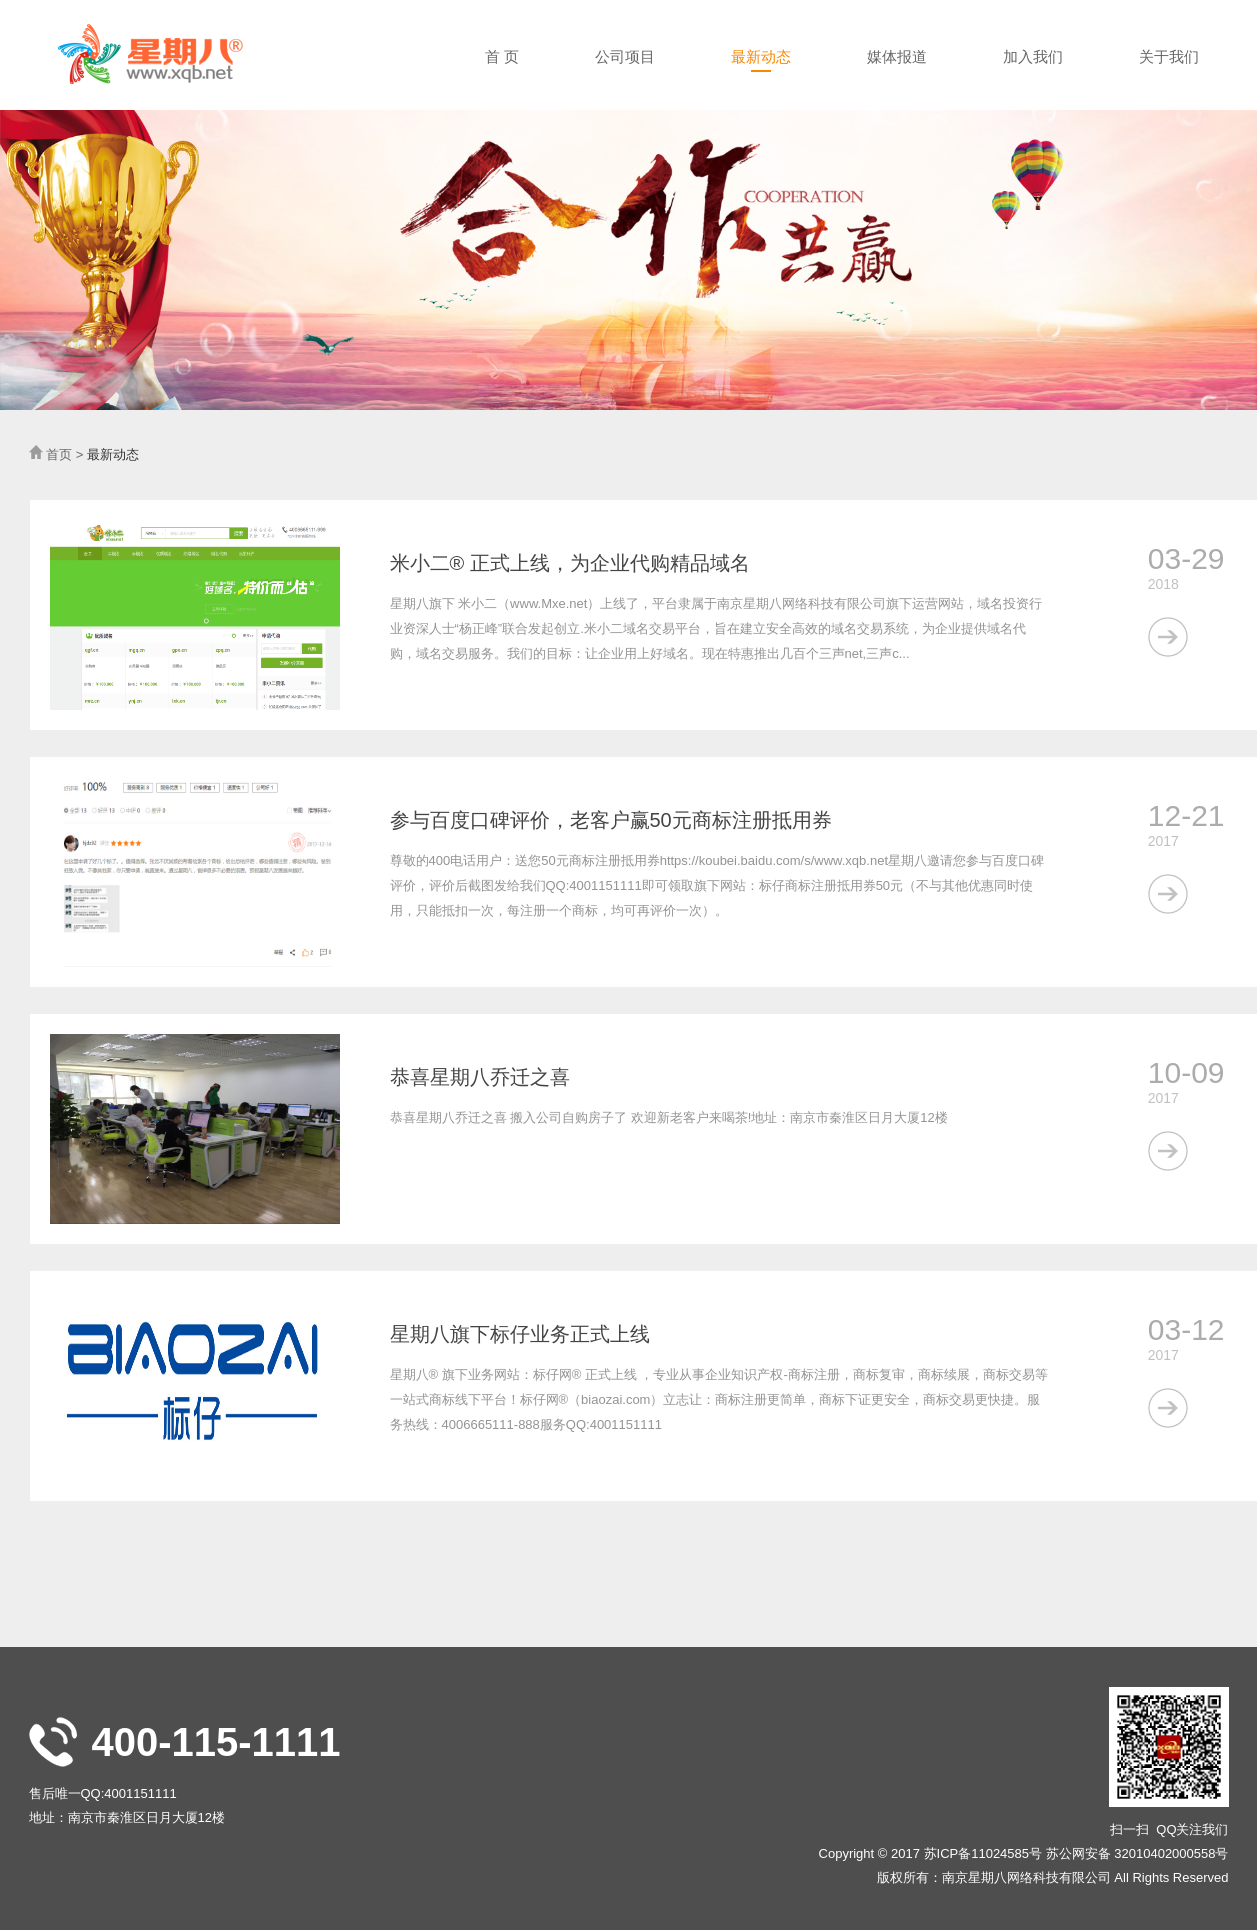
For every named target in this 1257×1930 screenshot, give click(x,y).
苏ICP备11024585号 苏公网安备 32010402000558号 (1076, 1853)
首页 (59, 454)
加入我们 (1033, 57)
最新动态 (761, 57)
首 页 (502, 57)
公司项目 (625, 57)
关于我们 (1169, 57)
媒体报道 (897, 57)
